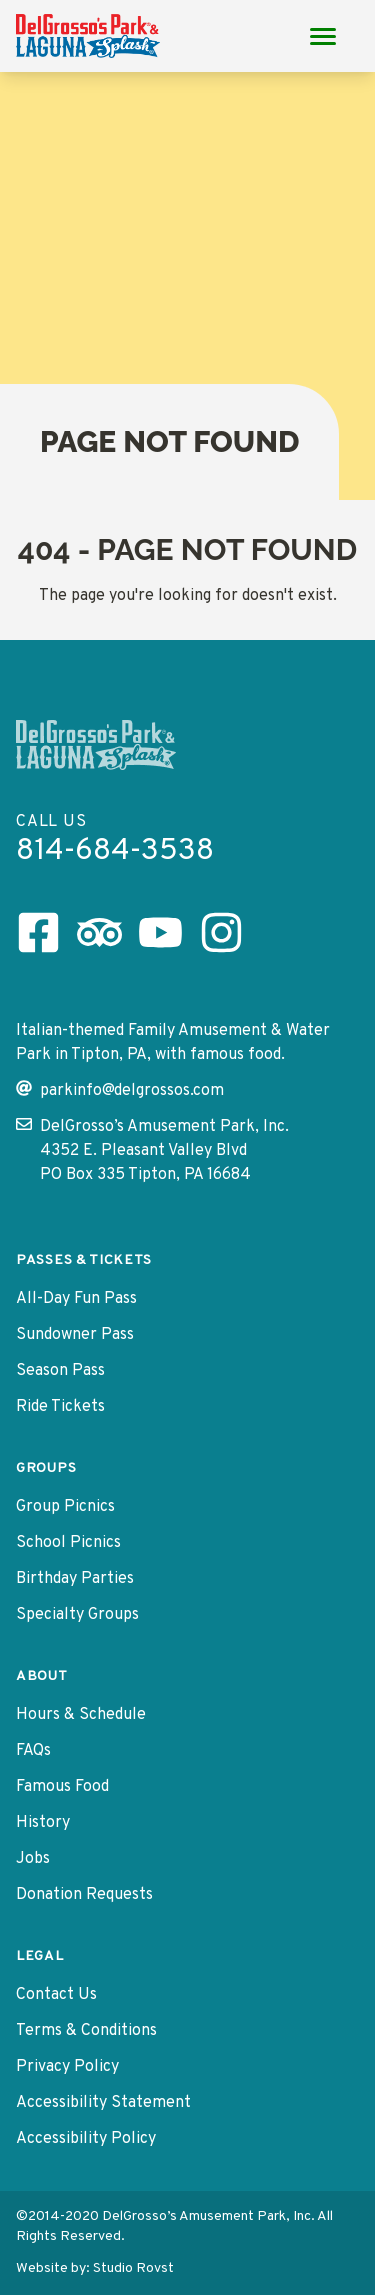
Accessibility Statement (103, 2103)
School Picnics (68, 1543)
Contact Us (56, 1995)
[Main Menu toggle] (323, 36)
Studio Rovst (133, 2268)
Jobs (33, 1859)
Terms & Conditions (86, 2031)
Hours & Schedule (81, 1715)
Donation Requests (84, 1895)
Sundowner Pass (75, 1335)
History (43, 1823)
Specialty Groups (77, 1615)
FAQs (33, 1751)
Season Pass (60, 1371)
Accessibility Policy (86, 2139)
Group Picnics (65, 1507)
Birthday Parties (75, 1579)
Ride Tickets (60, 1407)
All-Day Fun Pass (76, 1299)
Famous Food (62, 1787)
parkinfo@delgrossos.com (120, 1090)
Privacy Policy (67, 2067)
